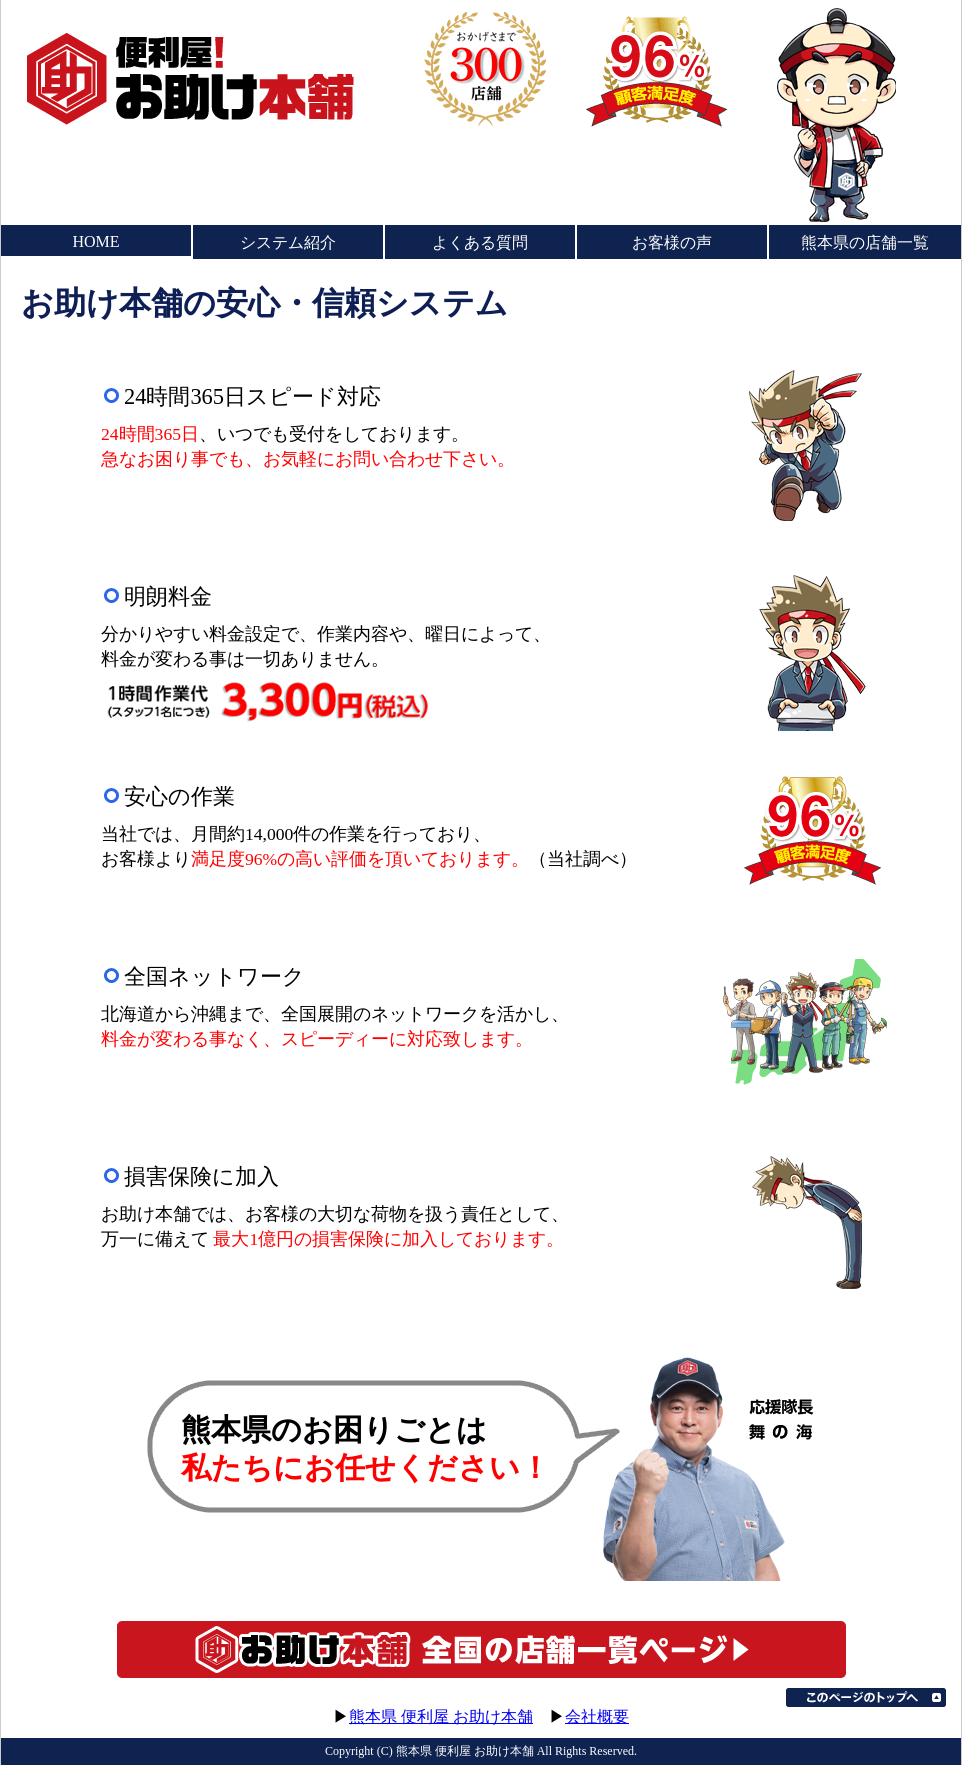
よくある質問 (480, 242)
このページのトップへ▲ (866, 1697)
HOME (95, 241)
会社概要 (597, 1716)
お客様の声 (672, 242)
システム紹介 (288, 242)
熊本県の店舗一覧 (865, 242)
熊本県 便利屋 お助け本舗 (441, 1716)
